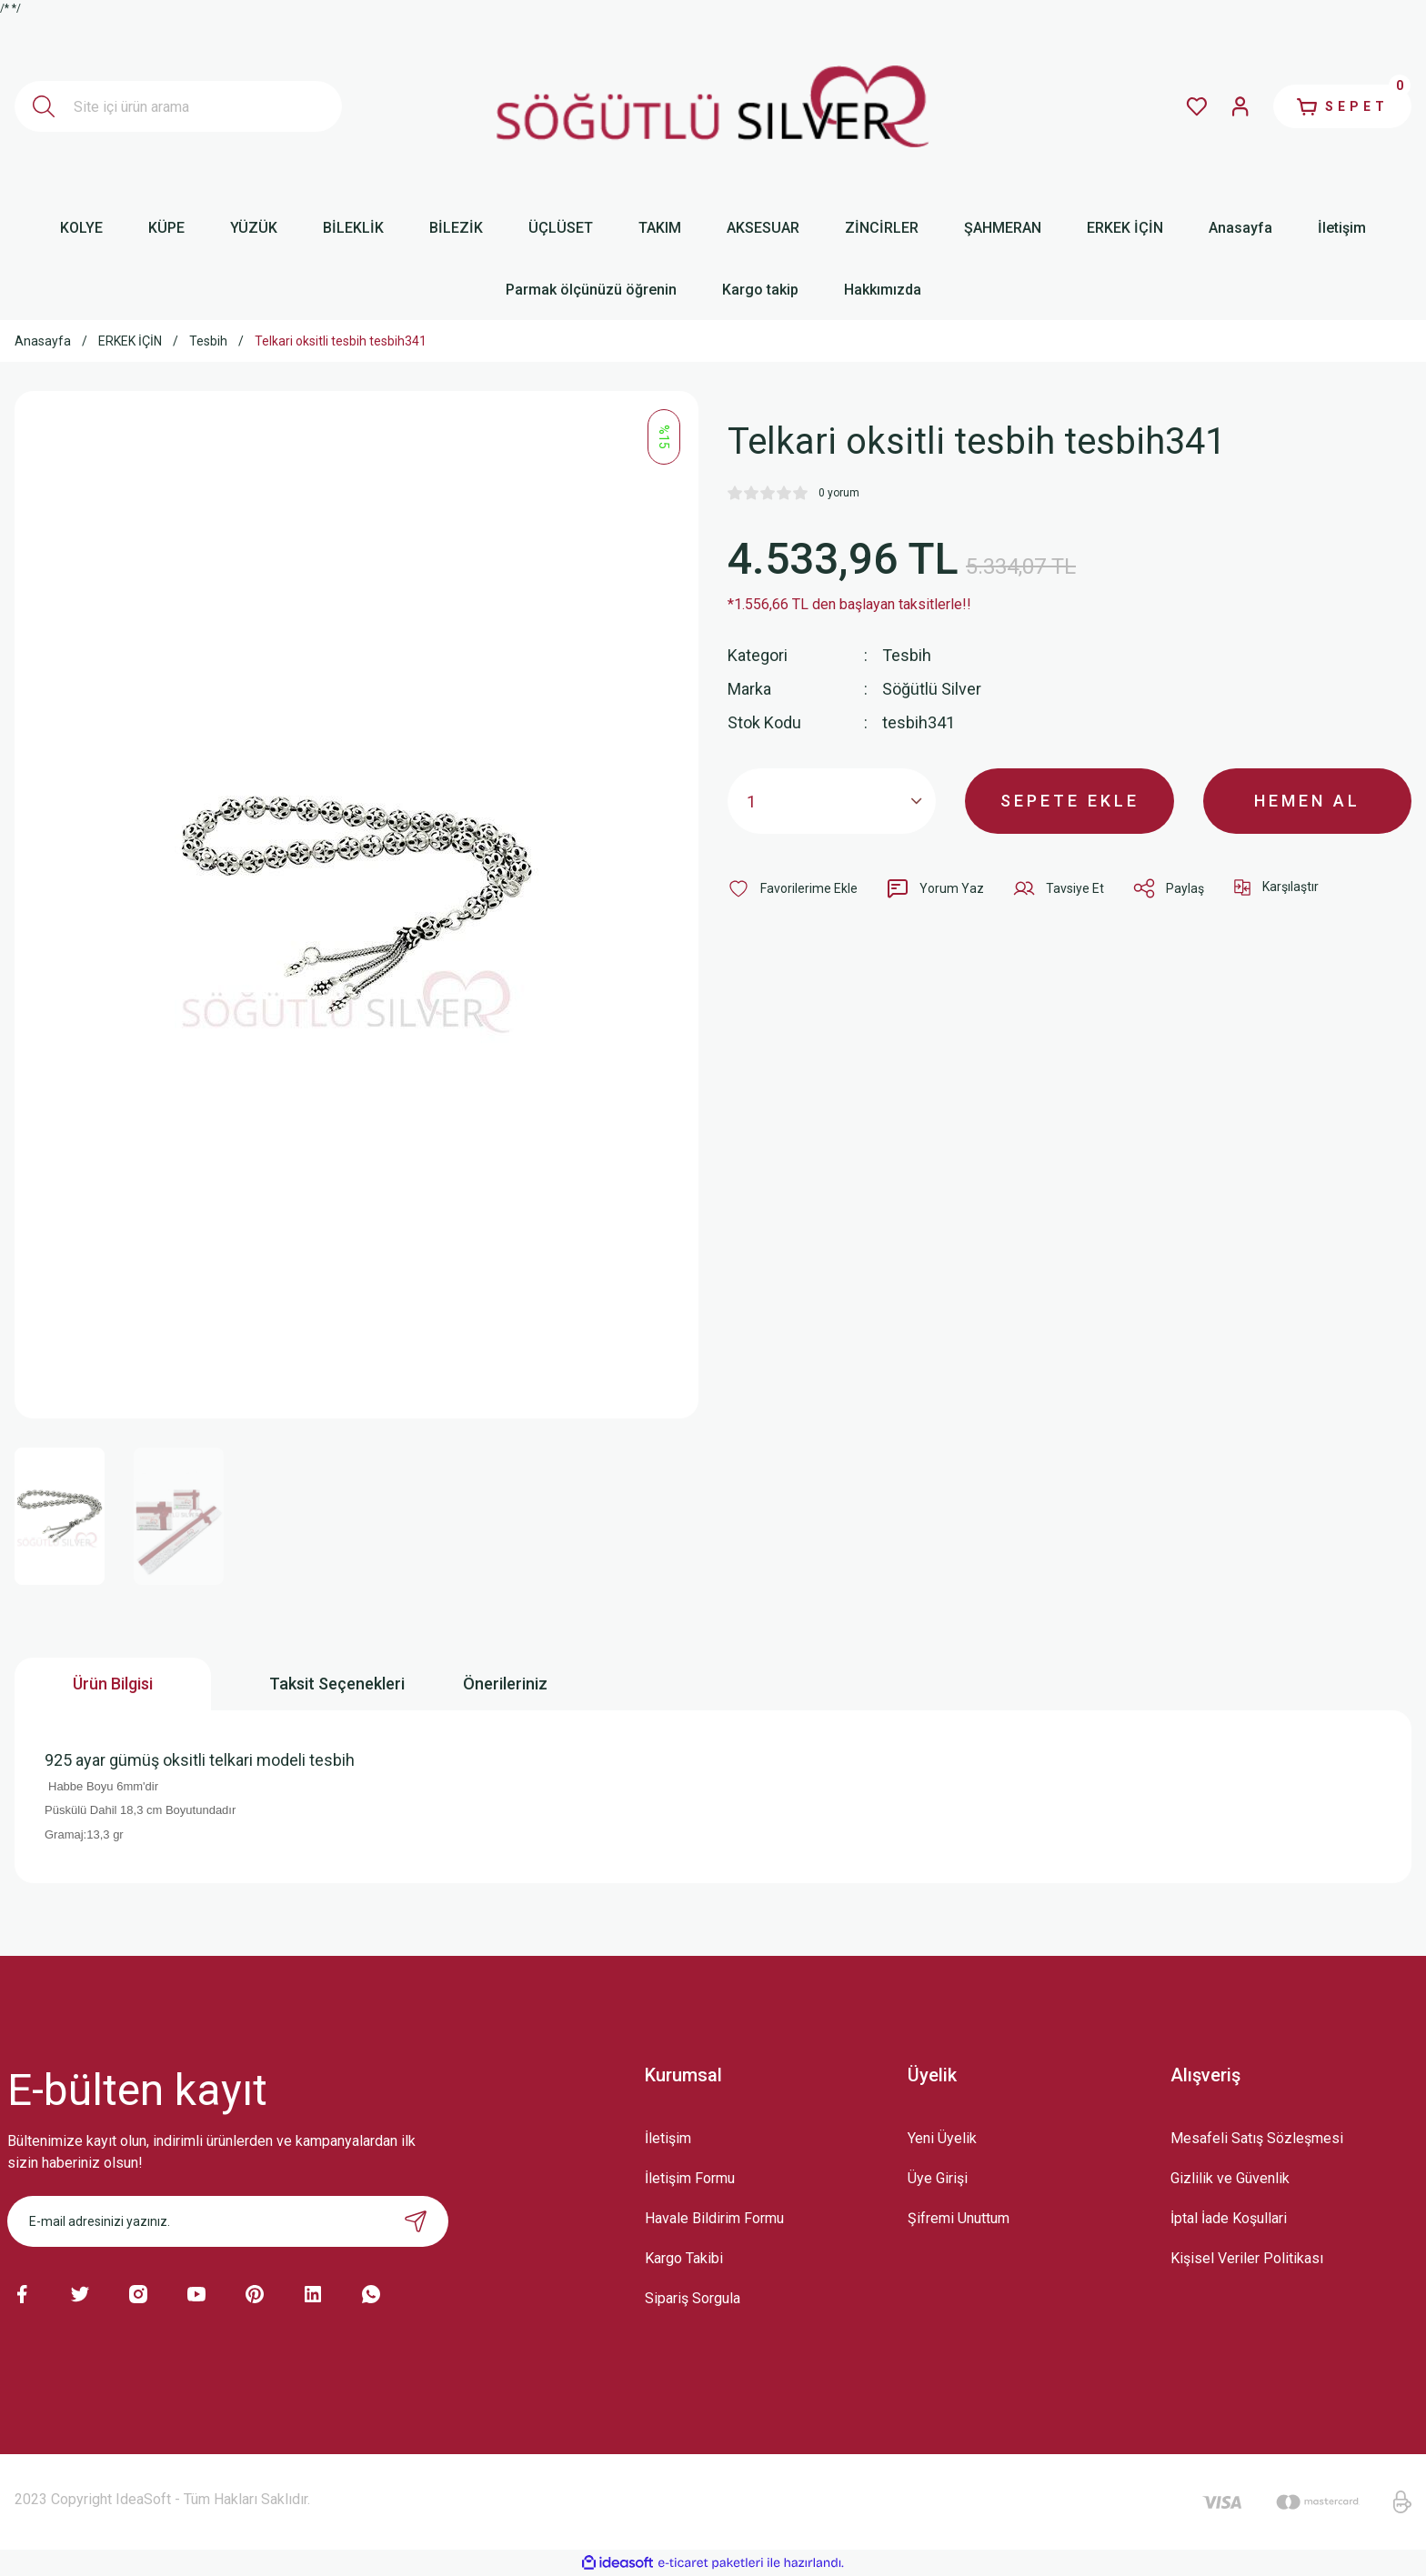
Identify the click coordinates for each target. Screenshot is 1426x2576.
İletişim (668, 2138)
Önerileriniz (505, 1683)
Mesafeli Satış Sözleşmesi (1256, 2138)
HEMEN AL (1307, 800)
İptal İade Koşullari (1228, 2218)
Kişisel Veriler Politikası (1246, 2258)
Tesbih (906, 655)
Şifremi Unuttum (958, 2218)
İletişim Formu (690, 2178)
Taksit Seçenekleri (337, 1683)
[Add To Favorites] (793, 888)
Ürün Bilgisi (113, 1683)
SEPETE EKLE (1070, 800)
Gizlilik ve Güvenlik (1230, 2178)
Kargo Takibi (684, 2258)
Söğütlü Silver (931, 688)
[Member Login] (1240, 106)
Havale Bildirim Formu (714, 2218)
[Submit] (415, 2221)
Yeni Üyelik (942, 2138)
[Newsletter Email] (227, 2221)
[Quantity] (832, 801)
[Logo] (713, 106)
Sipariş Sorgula (692, 2298)
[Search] (178, 106)
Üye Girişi (938, 2178)
